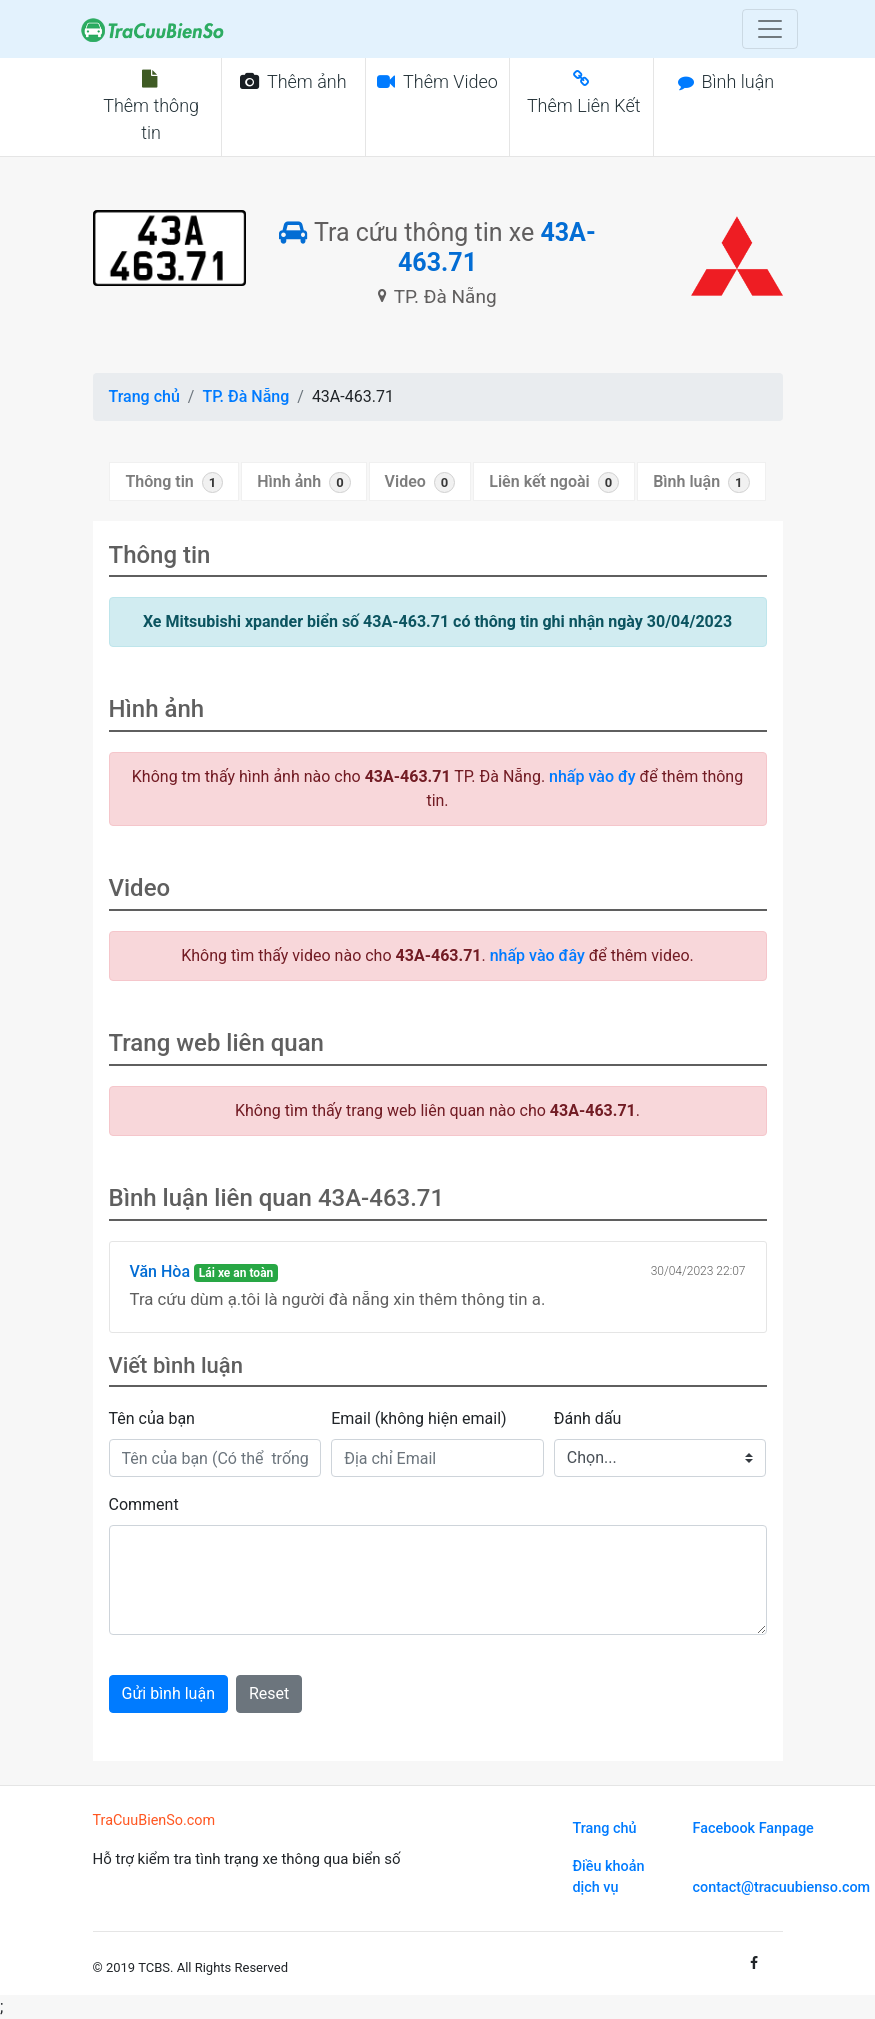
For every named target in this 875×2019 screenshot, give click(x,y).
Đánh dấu (588, 1418)
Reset (269, 1693)
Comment (144, 1504)
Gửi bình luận (168, 1693)
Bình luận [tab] (701, 482)
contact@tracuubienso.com (782, 1887)
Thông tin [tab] (174, 482)
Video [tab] (420, 482)
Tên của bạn (152, 1418)
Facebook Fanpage (753, 1828)
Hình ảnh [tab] (303, 482)
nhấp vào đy (592, 776)
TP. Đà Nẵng (245, 396)
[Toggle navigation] (770, 29)
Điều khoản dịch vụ (609, 1877)
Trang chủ (144, 396)
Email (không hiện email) (418, 1418)
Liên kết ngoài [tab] (554, 482)
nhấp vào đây (537, 955)
